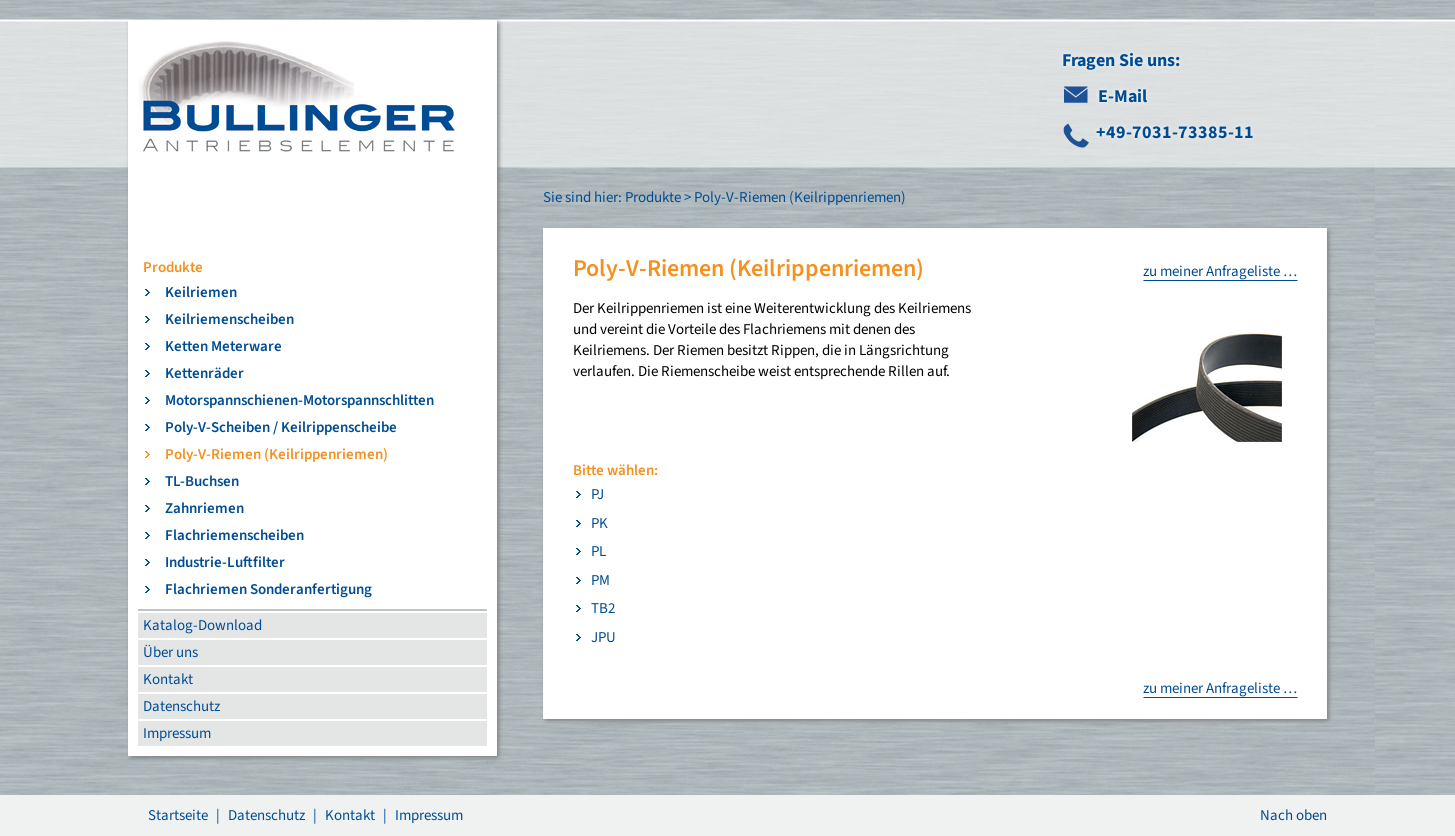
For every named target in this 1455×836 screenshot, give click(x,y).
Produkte (173, 267)
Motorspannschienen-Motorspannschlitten (299, 400)
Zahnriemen (204, 508)
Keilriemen (201, 292)
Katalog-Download (202, 625)
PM (600, 580)
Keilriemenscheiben (229, 319)
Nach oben (1293, 815)
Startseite (178, 815)
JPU (603, 637)
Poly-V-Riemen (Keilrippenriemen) (276, 454)
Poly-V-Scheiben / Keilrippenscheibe (281, 427)
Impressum (177, 733)
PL (598, 551)
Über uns (170, 652)
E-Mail (1122, 96)
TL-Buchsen (202, 481)
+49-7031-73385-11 (1175, 132)
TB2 (603, 608)
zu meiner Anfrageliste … (1220, 271)
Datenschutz (181, 706)
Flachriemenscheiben (234, 535)
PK (599, 523)
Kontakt (168, 679)
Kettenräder (204, 373)
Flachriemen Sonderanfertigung (268, 589)
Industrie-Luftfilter (225, 562)
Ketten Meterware (223, 346)
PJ (597, 494)
